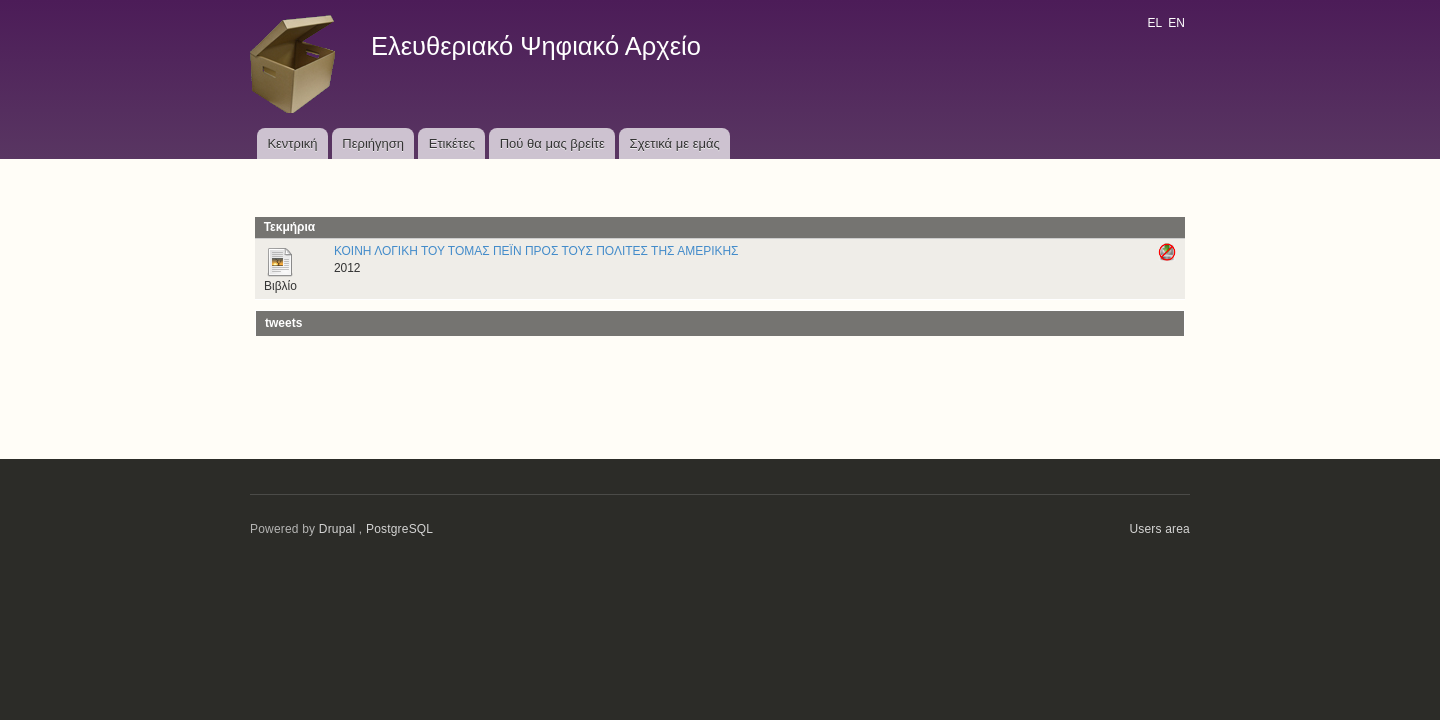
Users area (1159, 529)
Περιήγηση (373, 143)
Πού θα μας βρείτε (552, 143)
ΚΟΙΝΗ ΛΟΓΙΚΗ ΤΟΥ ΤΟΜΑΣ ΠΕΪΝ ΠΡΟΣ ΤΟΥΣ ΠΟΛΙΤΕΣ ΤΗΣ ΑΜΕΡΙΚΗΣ (536, 251)
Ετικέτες (452, 143)
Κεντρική (292, 143)
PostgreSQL (399, 529)
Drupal (337, 529)
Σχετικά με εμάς (675, 143)
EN (1176, 23)
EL (1154, 23)
